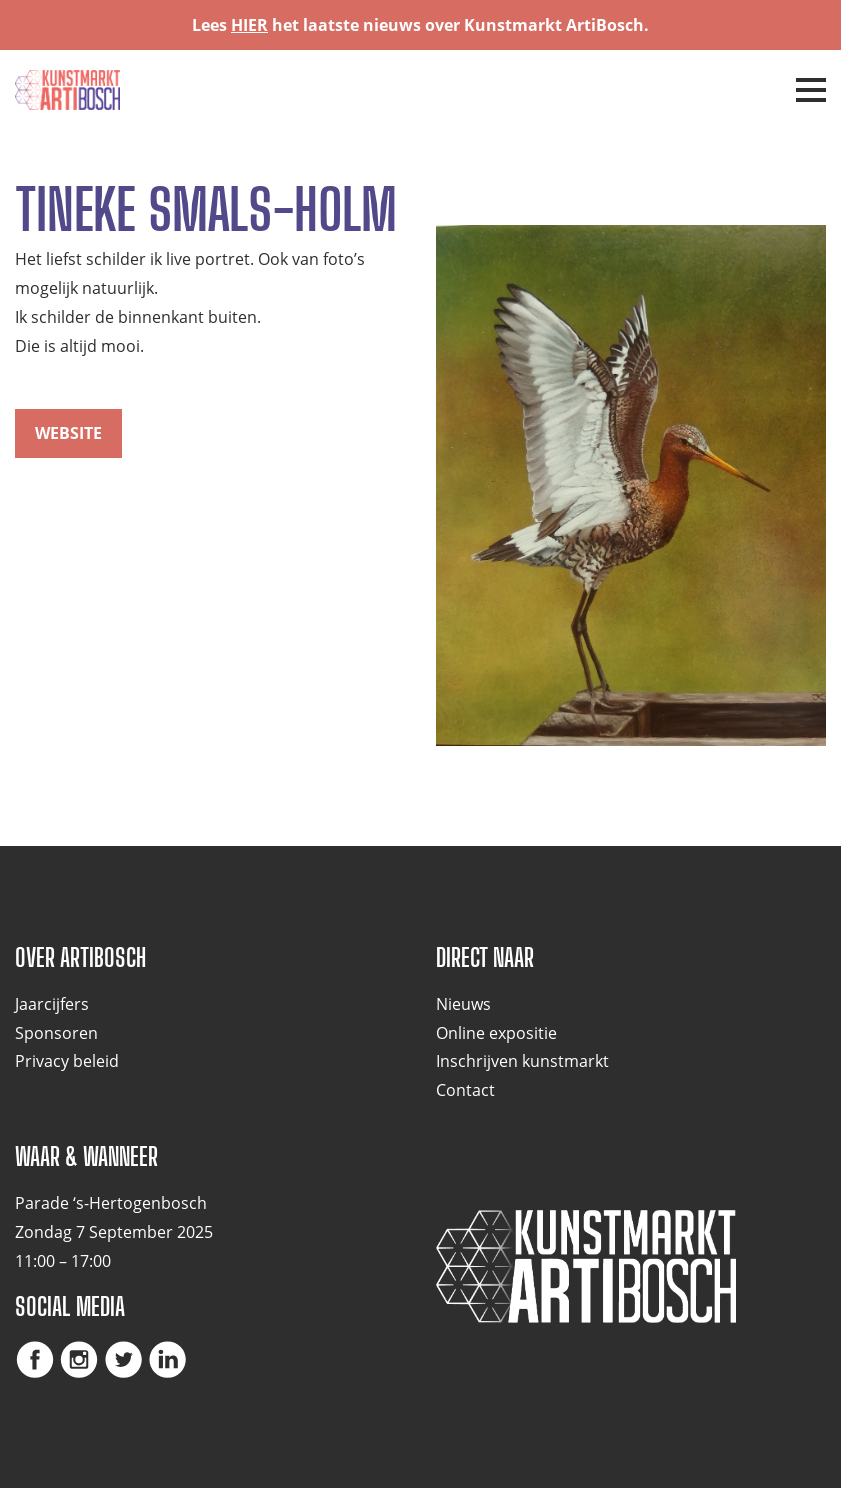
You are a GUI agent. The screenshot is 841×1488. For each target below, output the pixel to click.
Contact (465, 1090)
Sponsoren (56, 1033)
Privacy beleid (67, 1061)
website (68, 433)
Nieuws (463, 1004)
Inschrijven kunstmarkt (522, 1061)
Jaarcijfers (52, 1004)
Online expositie (496, 1033)
